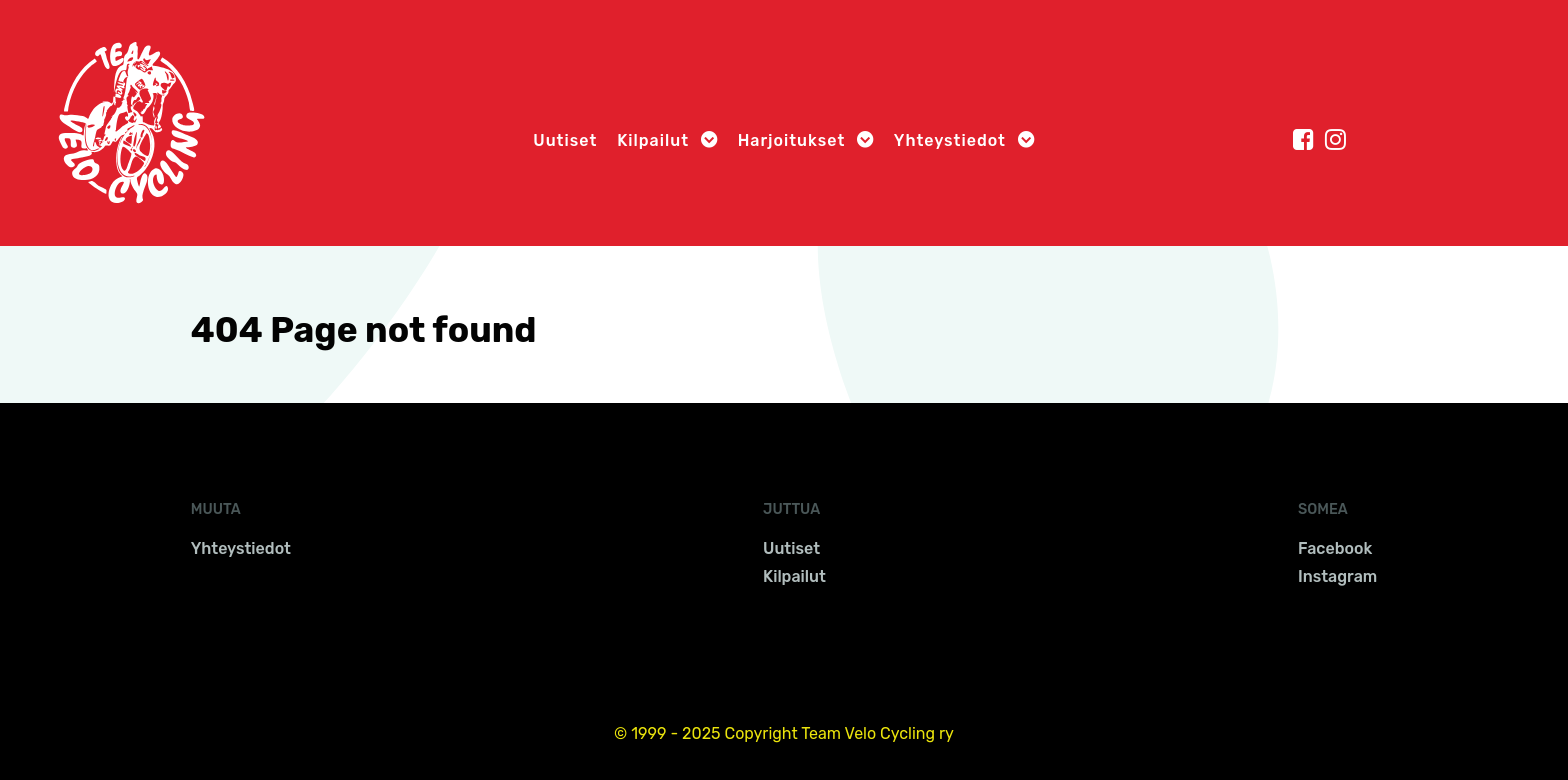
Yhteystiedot (241, 548)
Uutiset (791, 548)
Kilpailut (794, 576)
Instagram (1337, 576)
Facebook (1335, 548)
